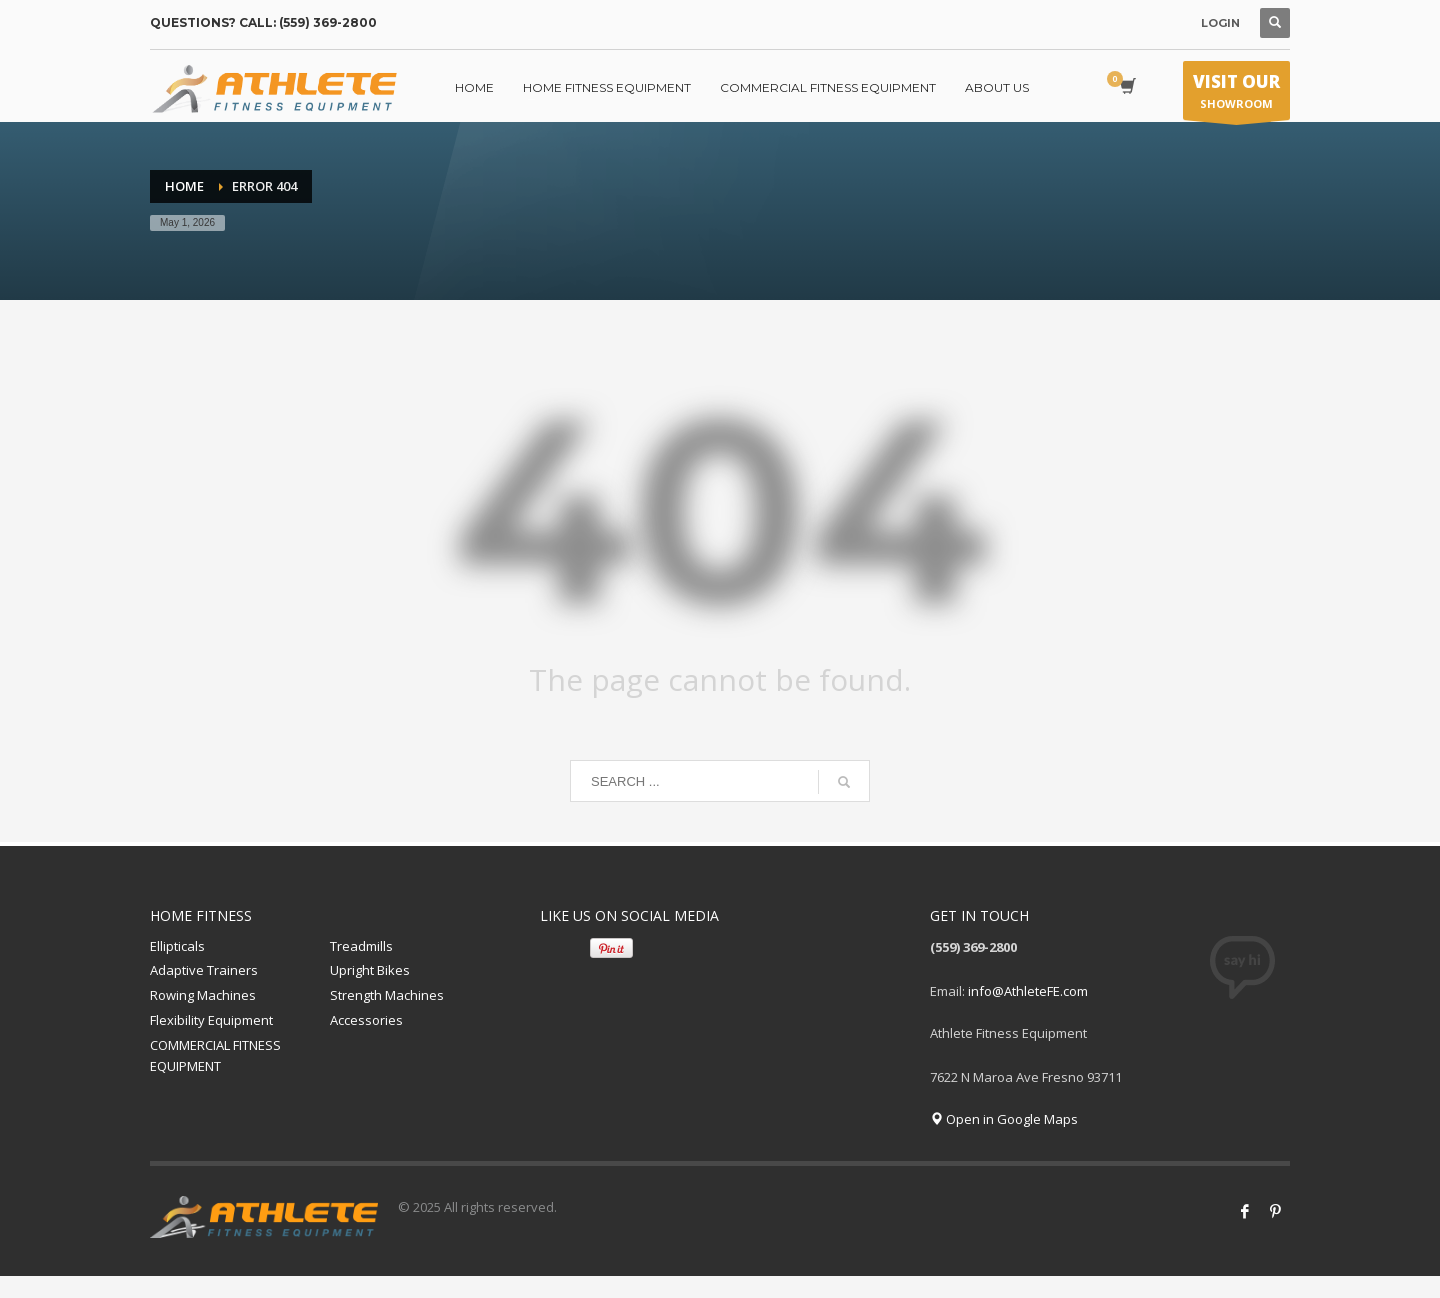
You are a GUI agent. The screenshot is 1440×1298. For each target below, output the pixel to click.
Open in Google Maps (1004, 1119)
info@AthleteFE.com (1028, 991)
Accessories (366, 1020)
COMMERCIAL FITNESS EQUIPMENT (215, 1055)
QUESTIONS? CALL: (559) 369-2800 (263, 22)
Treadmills (361, 946)
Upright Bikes (370, 970)
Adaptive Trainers (204, 970)
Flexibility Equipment (211, 1020)
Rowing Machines (203, 995)
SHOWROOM (1236, 95)
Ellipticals (177, 946)
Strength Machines (387, 995)
